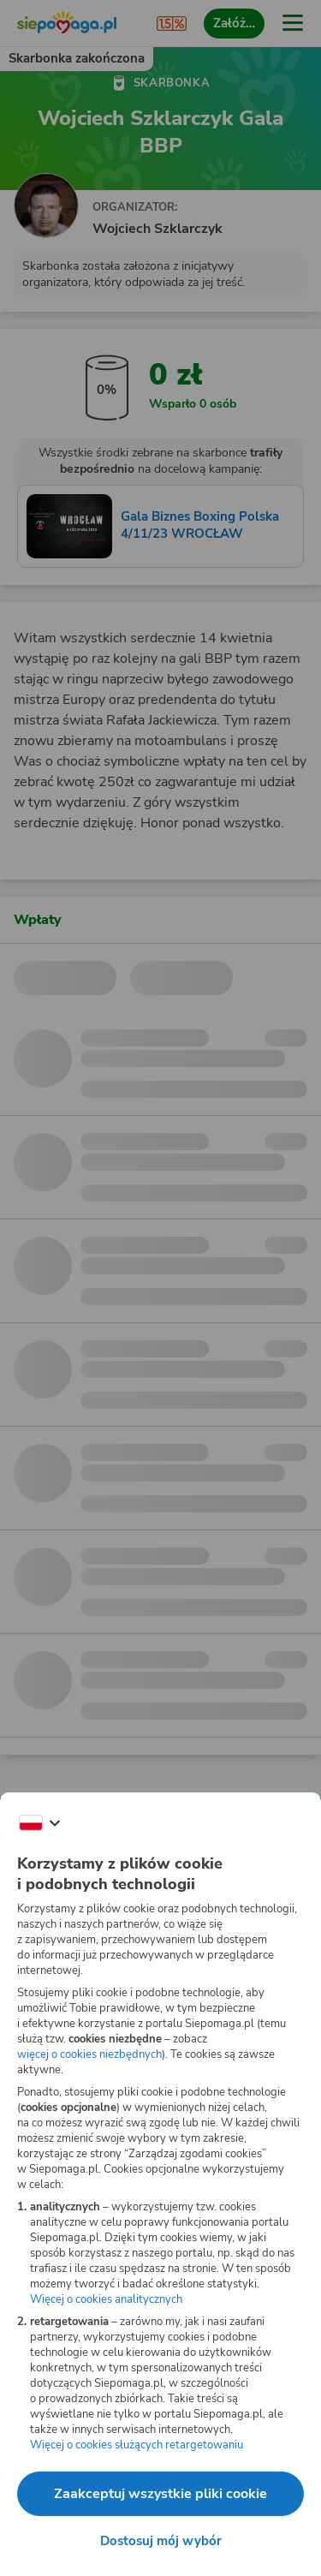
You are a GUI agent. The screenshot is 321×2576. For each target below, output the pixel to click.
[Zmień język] (39, 1823)
